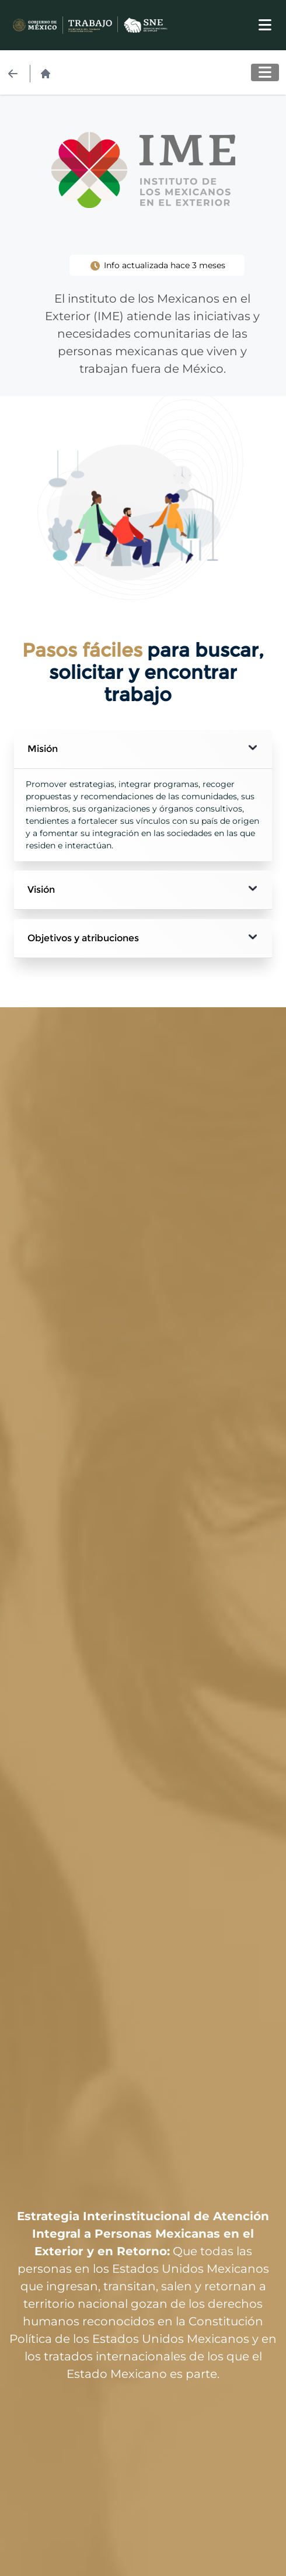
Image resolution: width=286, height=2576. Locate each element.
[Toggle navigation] (265, 25)
